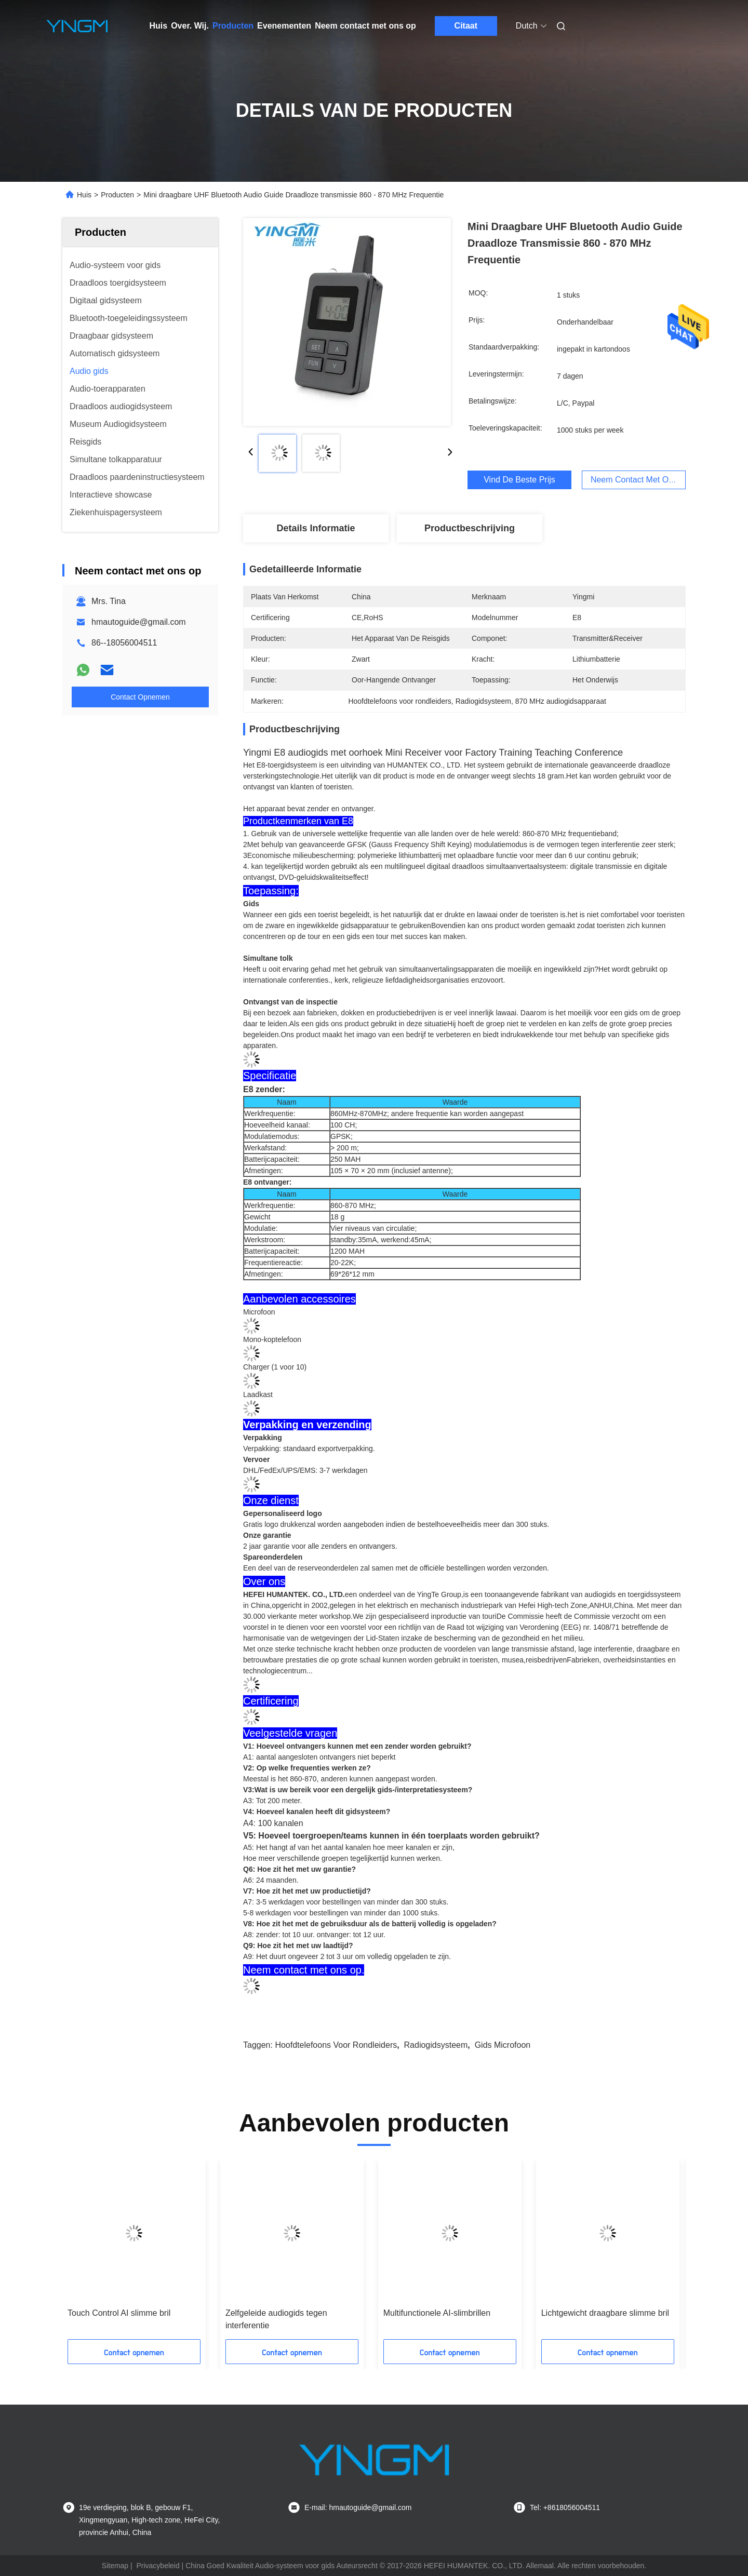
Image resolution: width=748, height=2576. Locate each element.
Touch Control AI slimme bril (119, 2313)
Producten (232, 25)
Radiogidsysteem (436, 2045)
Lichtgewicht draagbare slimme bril (605, 2313)
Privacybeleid (157, 2565)
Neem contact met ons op (365, 25)
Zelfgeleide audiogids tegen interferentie (276, 2319)
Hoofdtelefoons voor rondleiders (336, 2045)
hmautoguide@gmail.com (138, 622)
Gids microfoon (503, 2045)
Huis (159, 25)
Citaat (466, 25)
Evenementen (284, 25)
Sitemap (115, 2565)
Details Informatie (315, 528)
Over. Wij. (190, 25)
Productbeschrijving (469, 528)
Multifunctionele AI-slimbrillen (436, 2313)
